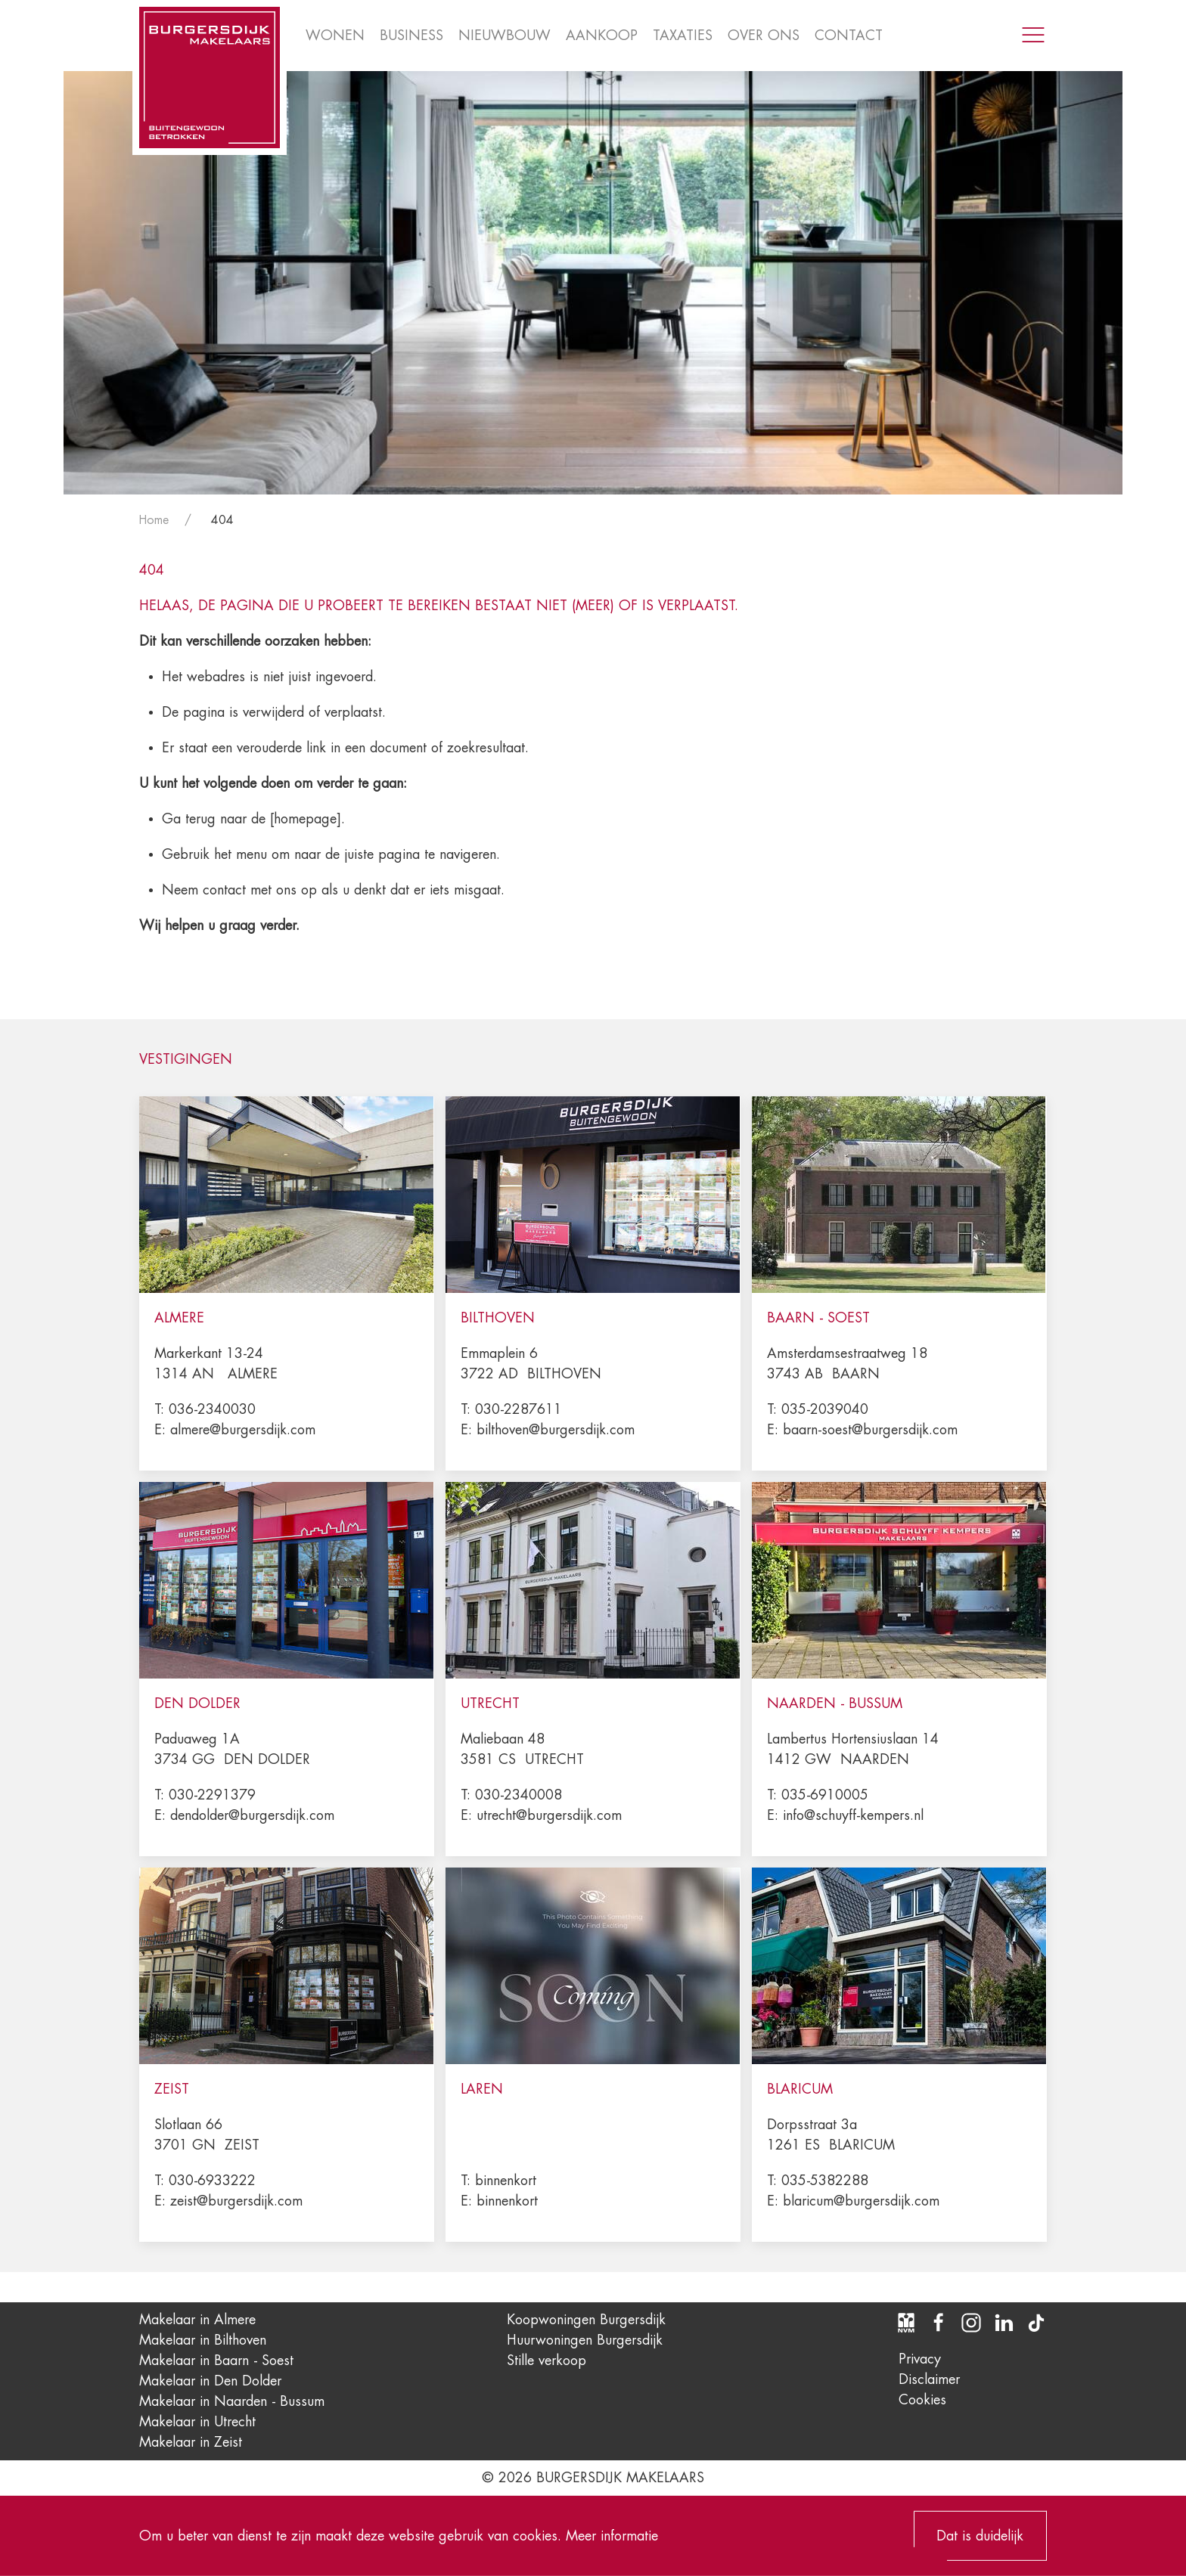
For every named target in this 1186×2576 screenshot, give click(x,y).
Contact (849, 35)
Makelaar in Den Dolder (210, 2381)
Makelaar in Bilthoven (202, 2340)
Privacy (920, 2359)
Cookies (922, 2400)
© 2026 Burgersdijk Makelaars (593, 2478)
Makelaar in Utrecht (197, 2422)
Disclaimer (929, 2379)
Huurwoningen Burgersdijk (585, 2340)
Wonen (335, 35)
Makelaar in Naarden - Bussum (231, 2401)
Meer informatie (612, 2535)
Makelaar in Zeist (190, 2442)
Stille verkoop (546, 2360)
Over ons (763, 35)
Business (411, 35)
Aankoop (602, 35)
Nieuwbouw (504, 35)
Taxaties (683, 35)
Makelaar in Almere (197, 2319)
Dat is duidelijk (979, 2536)
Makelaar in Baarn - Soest (216, 2360)
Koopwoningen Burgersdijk (586, 2319)
